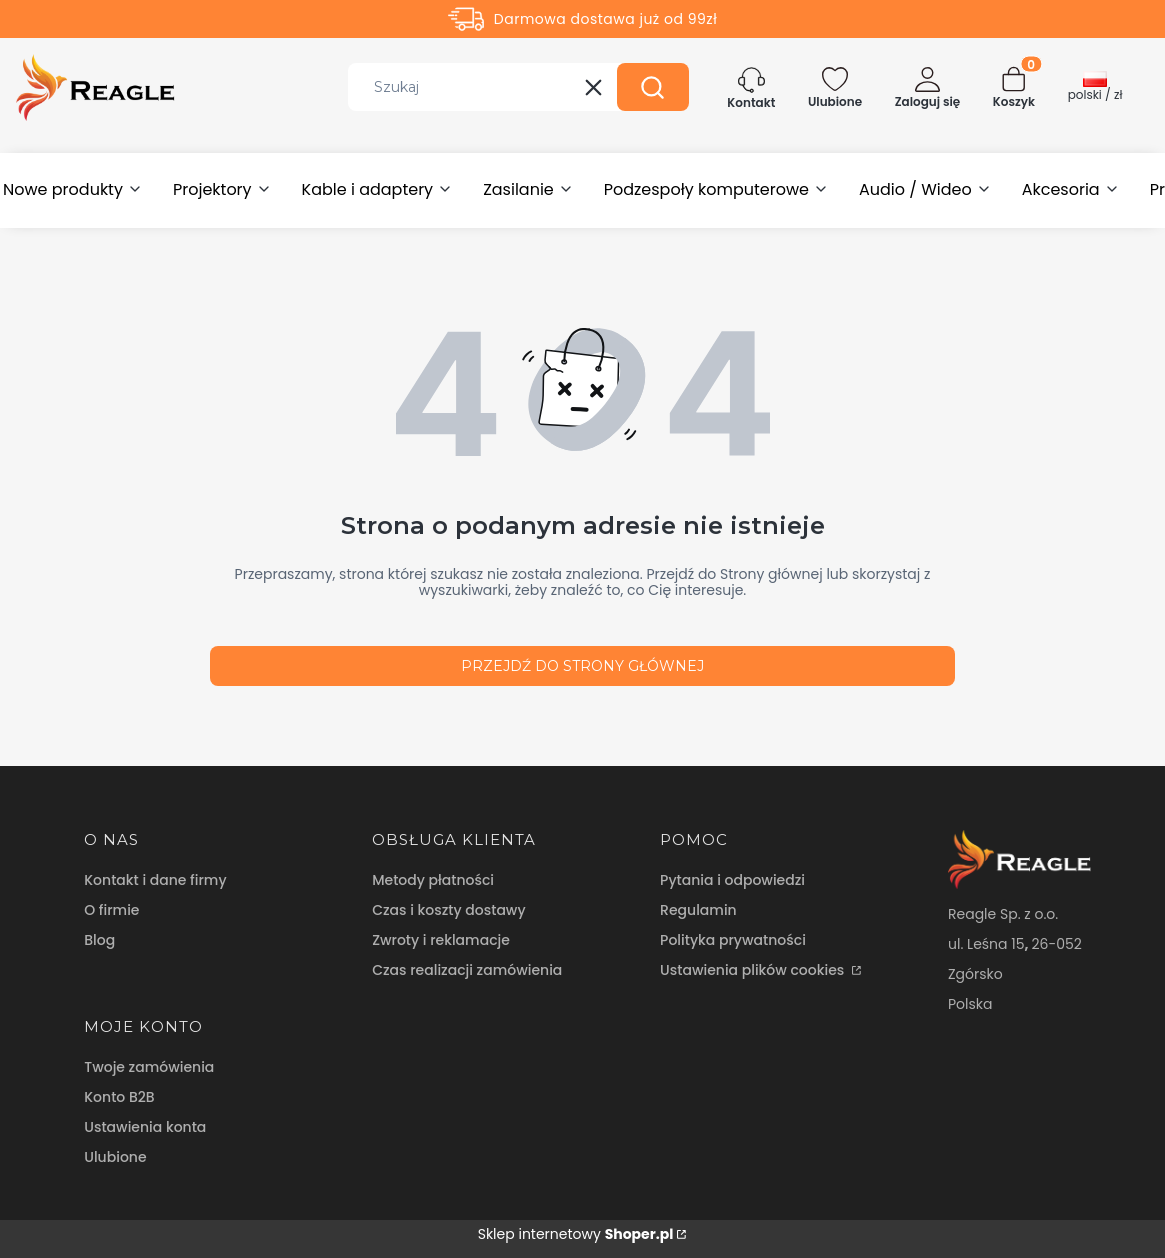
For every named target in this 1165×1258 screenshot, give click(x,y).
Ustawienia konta (145, 1127)
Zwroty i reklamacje (441, 940)
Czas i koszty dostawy (448, 910)
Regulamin (698, 910)
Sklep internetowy (576, 1234)
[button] (653, 87)
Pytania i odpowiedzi (732, 880)
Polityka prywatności (733, 940)
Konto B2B (119, 1097)
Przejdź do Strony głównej (582, 666)
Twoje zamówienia (149, 1067)
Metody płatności (433, 880)
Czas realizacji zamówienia (467, 970)
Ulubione (115, 1157)
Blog (99, 940)
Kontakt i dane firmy (155, 880)
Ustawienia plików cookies (754, 970)
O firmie (111, 910)
